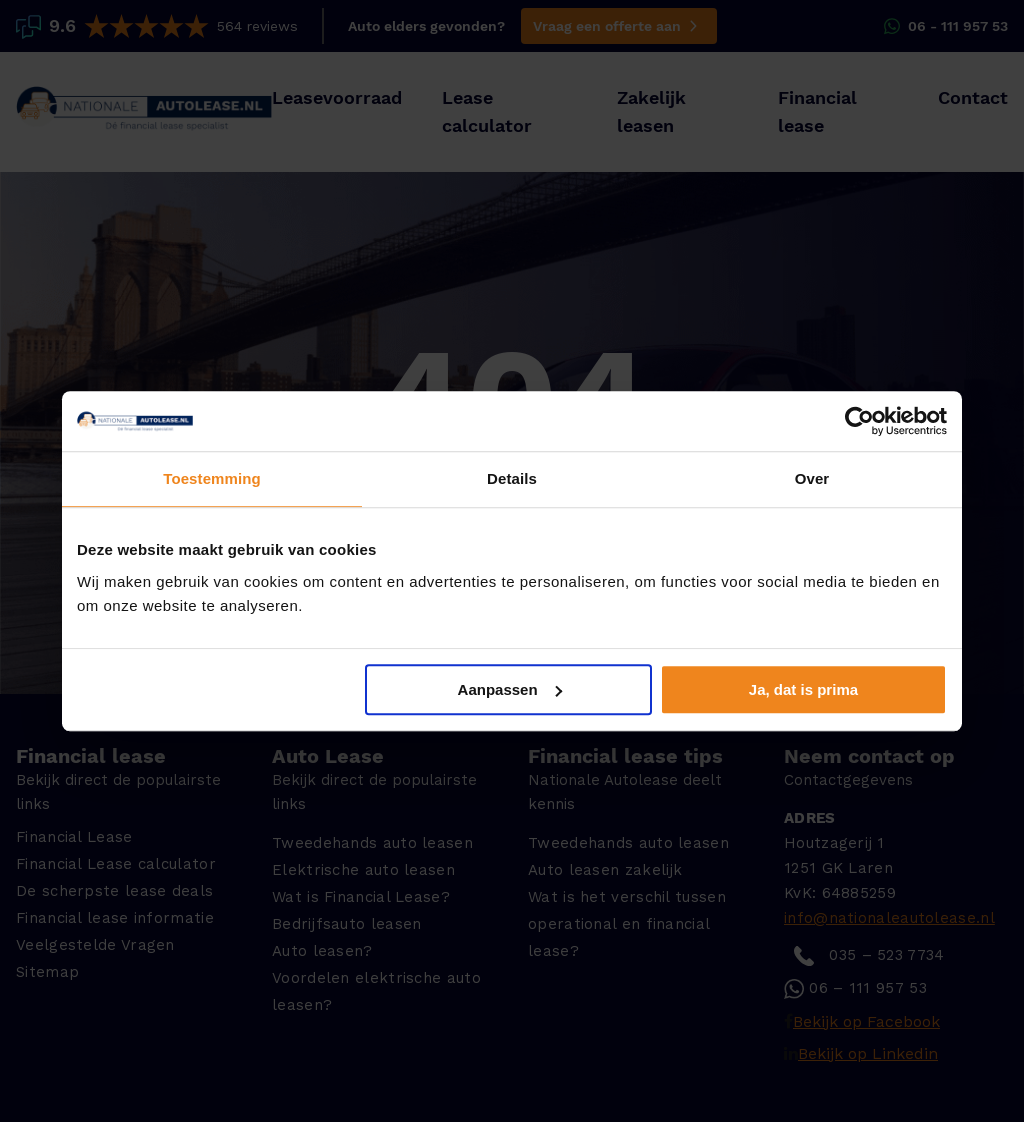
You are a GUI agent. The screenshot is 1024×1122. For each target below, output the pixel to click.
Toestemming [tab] (212, 478)
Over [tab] (812, 478)
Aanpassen (510, 689)
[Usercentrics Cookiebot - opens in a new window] (859, 421)
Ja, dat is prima (803, 689)
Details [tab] (512, 478)
